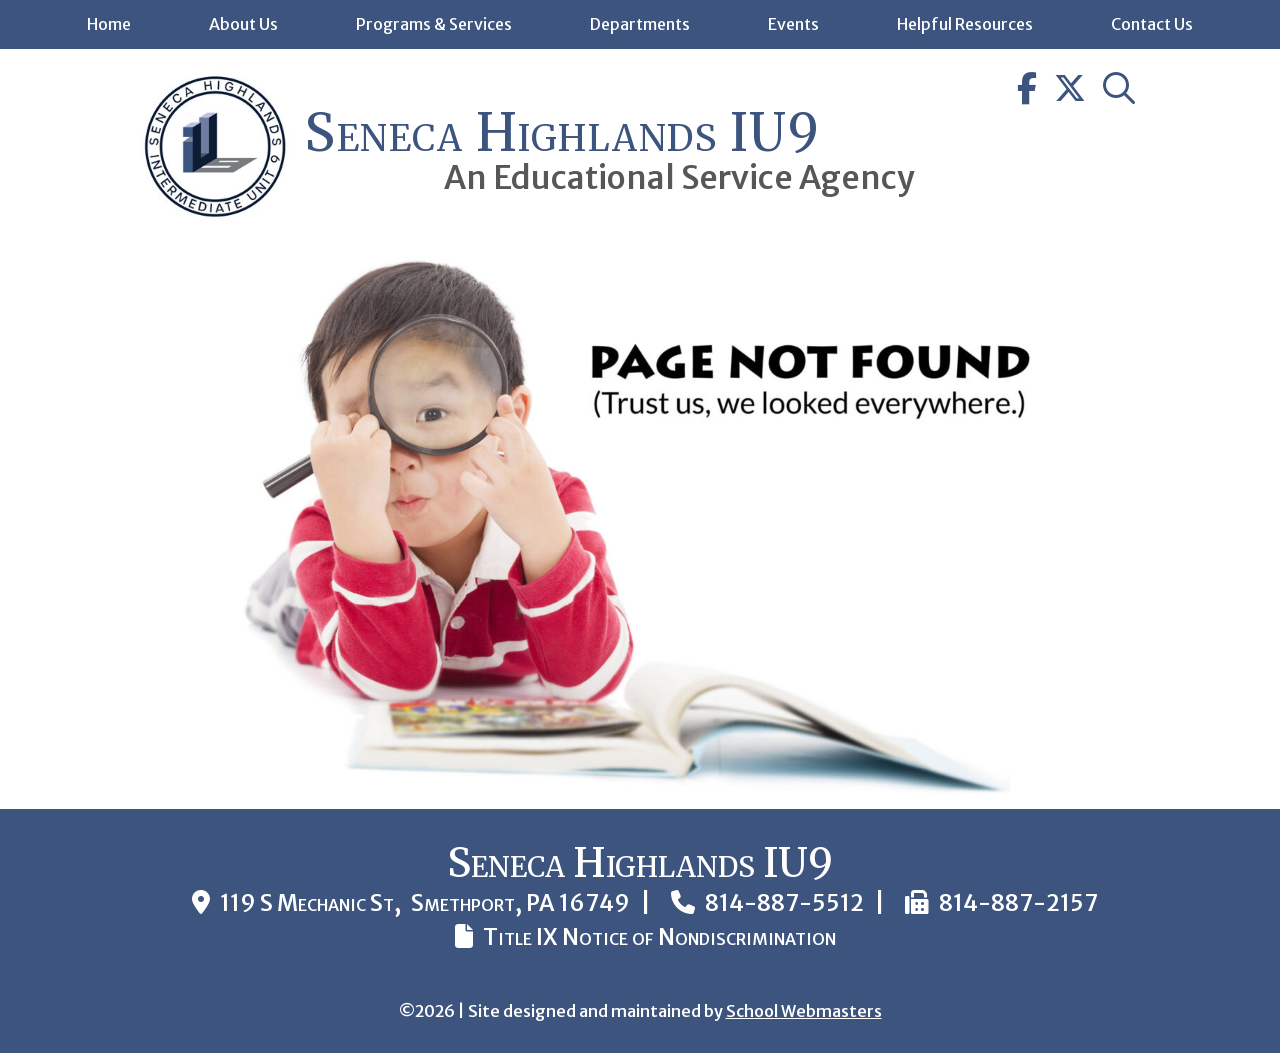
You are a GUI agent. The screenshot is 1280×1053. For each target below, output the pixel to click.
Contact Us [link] (1152, 24)
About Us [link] (243, 24)
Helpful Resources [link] (965, 24)
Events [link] (793, 24)
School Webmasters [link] (804, 1011)
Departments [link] (640, 24)
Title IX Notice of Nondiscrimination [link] (659, 937)
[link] (215, 215)
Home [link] (109, 24)
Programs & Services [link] (434, 24)
